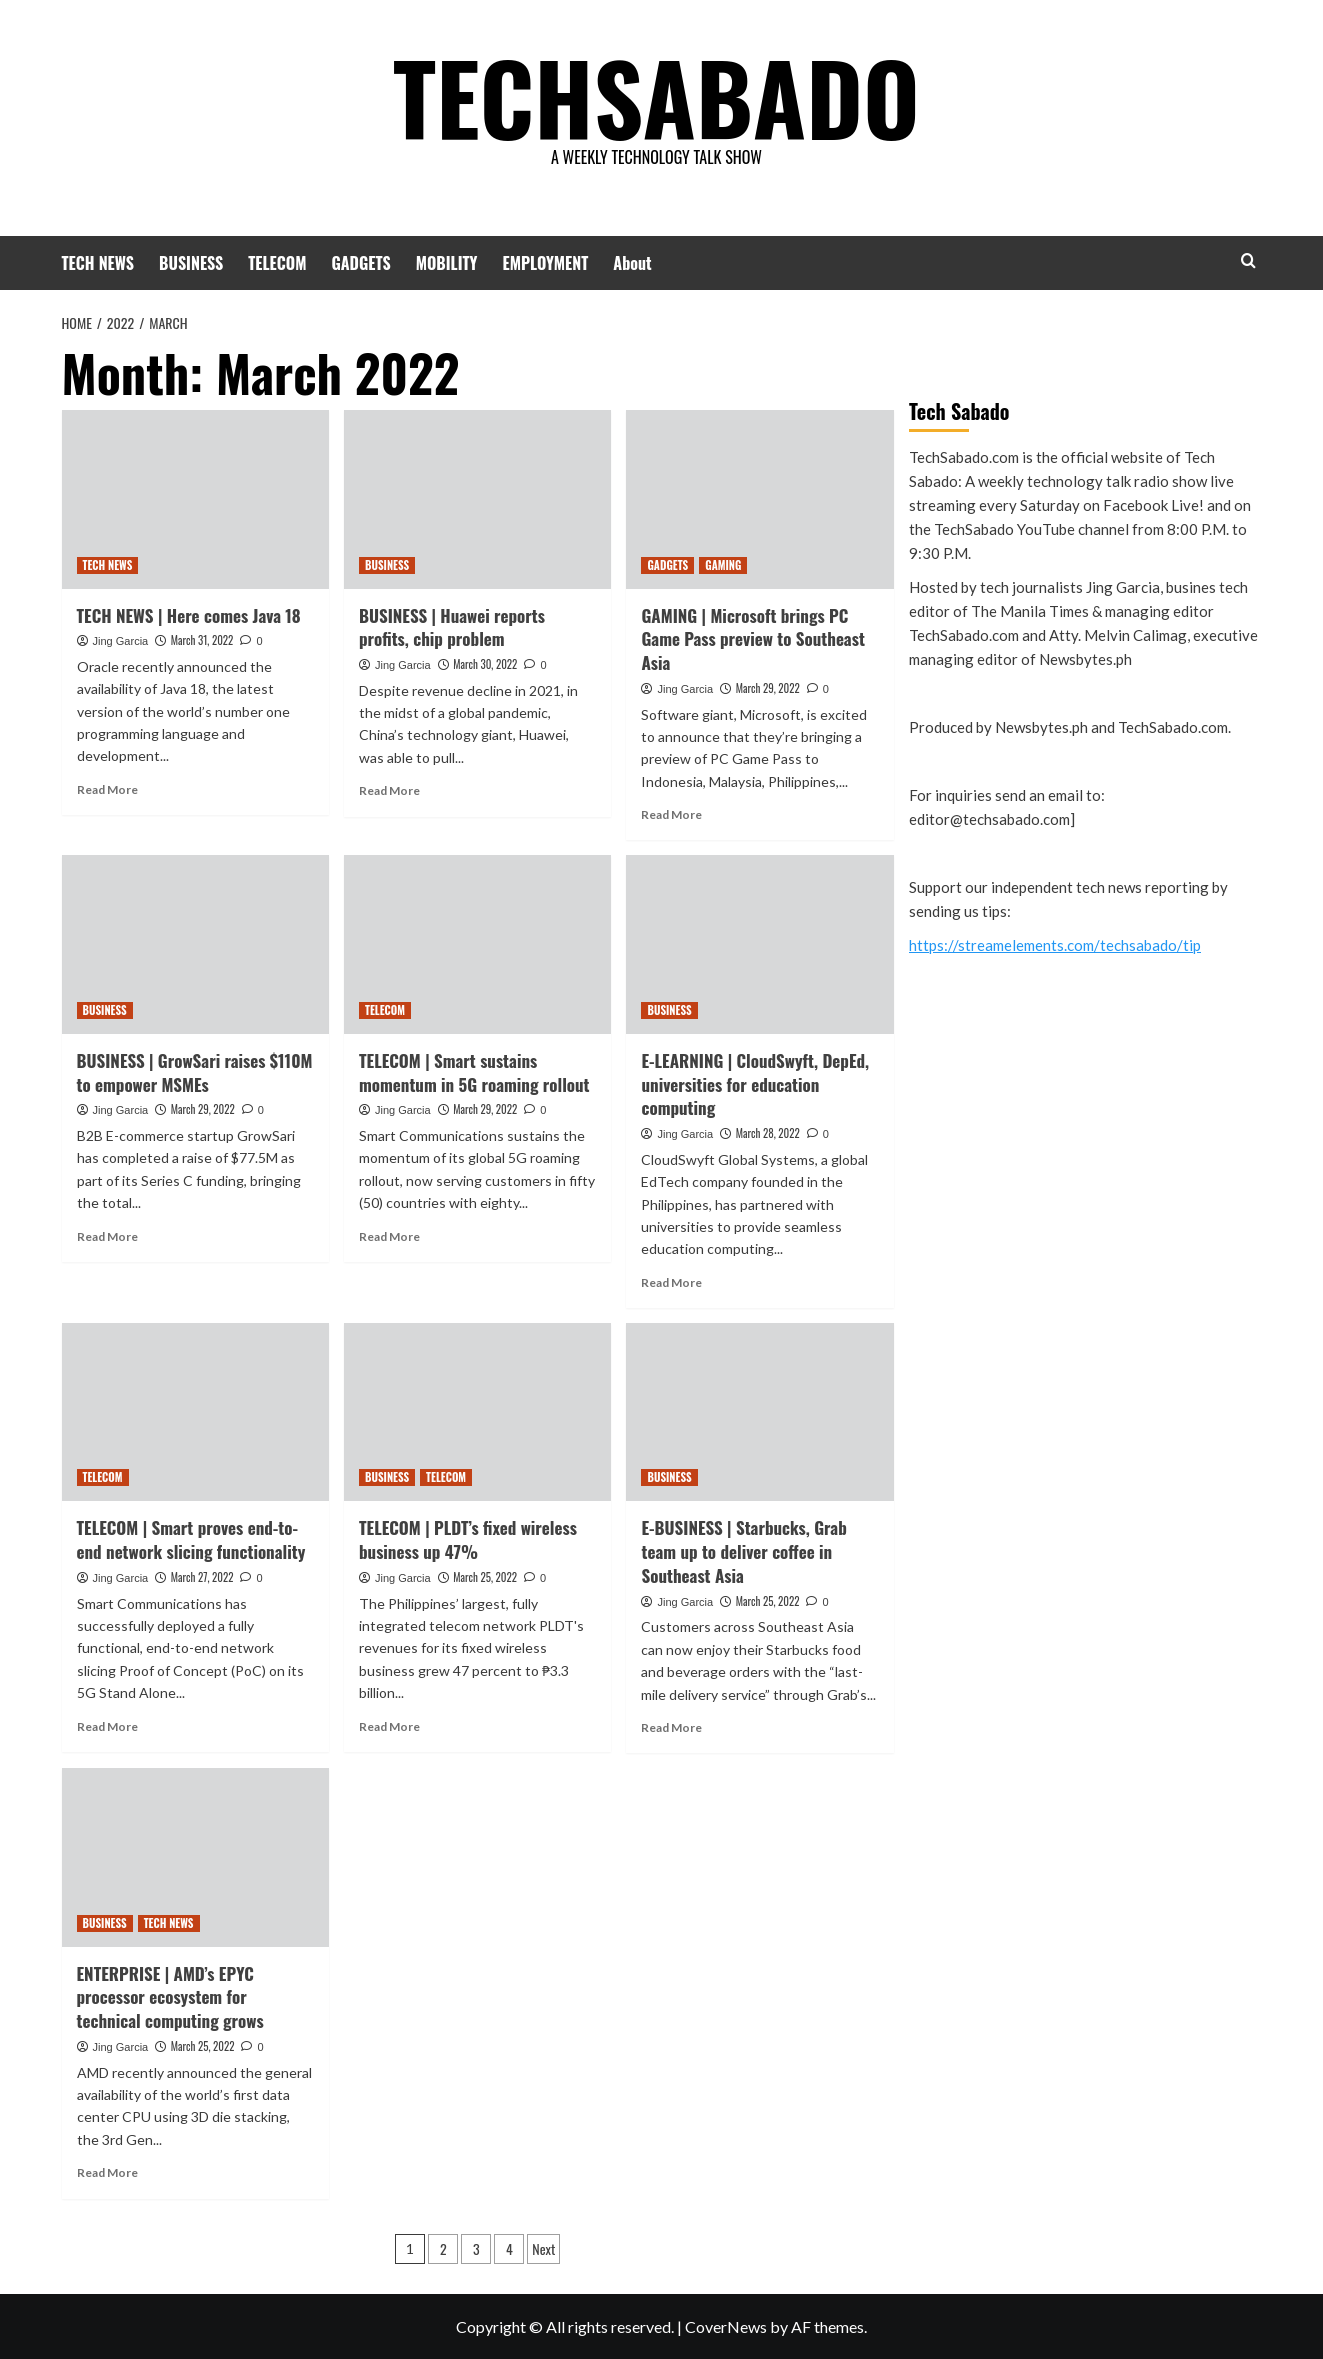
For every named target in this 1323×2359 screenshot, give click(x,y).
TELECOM (277, 263)
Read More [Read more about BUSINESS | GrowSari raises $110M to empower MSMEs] (107, 1236)
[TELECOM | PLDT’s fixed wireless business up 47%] (477, 1412)
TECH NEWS (98, 263)
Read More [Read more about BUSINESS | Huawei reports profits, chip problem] (389, 790)
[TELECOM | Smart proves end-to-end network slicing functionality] (195, 1412)
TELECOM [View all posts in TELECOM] (385, 1010)
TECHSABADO (656, 95)
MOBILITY (447, 263)
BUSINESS (191, 263)
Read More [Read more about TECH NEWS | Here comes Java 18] (107, 789)
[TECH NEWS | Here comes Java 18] (195, 499)
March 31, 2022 (202, 640)
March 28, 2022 (768, 1133)
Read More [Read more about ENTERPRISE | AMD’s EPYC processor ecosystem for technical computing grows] (107, 2172)
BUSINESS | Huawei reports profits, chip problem (452, 627)
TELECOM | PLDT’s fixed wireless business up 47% (468, 1539)
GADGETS (360, 263)
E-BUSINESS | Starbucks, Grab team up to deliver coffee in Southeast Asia (743, 1551)
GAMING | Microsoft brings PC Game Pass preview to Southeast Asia (752, 639)
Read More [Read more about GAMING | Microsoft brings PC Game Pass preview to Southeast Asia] (671, 814)
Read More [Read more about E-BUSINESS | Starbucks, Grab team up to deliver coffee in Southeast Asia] (671, 1727)
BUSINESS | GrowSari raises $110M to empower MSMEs (195, 1072)
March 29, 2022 (768, 688)
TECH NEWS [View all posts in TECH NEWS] (108, 565)
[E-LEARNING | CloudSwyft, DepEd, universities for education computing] (759, 944)
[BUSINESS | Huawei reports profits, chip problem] (477, 499)
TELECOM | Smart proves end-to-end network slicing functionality (191, 1539)
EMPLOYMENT (546, 263)
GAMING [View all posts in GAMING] (723, 565)
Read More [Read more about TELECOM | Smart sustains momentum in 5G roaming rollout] (389, 1236)
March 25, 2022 (485, 1577)
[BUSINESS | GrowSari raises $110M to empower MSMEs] (195, 944)
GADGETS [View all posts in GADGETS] (667, 565)
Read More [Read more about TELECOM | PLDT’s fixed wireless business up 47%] (389, 1726)
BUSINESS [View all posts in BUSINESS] (387, 565)
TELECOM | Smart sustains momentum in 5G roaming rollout (474, 1072)
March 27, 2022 (202, 1577)
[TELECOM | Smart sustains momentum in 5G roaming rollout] (477, 944)
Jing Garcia (121, 641)
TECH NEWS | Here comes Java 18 (189, 615)
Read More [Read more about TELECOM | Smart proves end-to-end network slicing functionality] (107, 1726)
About (632, 263)
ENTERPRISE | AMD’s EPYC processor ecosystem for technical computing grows (170, 1997)
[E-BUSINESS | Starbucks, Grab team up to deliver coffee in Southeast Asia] (759, 1412)
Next (543, 2248)
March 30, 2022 (485, 664)
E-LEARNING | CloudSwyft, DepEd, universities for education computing (755, 1084)
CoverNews (726, 2326)
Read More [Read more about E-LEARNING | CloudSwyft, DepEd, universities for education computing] (671, 1282)
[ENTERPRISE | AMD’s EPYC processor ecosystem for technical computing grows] (195, 1857)
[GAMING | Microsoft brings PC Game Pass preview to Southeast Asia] (759, 499)
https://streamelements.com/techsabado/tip (1055, 945)
